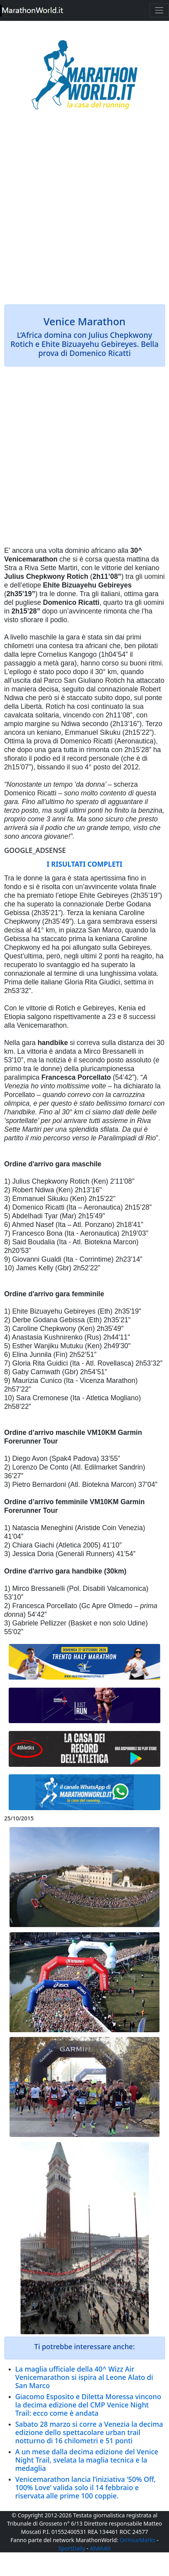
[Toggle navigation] (159, 10)
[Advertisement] (84, 212)
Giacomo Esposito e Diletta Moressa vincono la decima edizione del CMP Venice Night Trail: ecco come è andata (88, 2405)
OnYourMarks (137, 2540)
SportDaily (71, 2548)
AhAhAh (100, 2548)
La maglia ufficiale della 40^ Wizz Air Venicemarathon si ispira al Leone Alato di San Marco (84, 2377)
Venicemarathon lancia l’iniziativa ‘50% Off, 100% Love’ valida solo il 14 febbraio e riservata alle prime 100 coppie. (85, 2487)
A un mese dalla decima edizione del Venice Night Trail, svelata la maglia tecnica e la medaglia (86, 2460)
